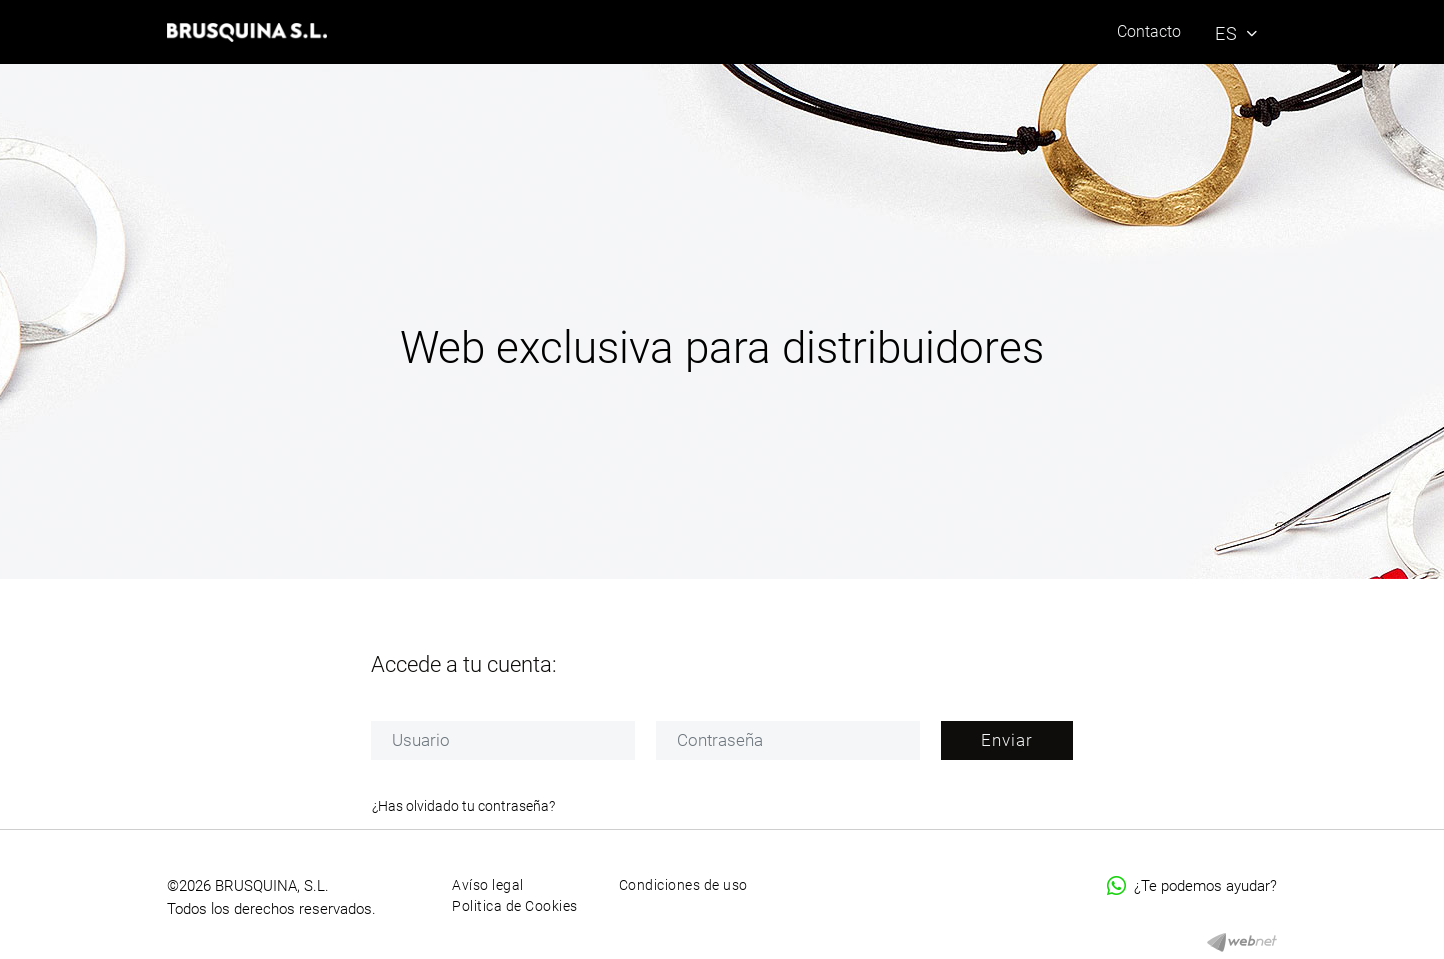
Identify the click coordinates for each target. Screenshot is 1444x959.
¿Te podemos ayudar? (1192, 886)
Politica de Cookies (515, 906)
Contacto (1149, 31)
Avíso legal (488, 885)
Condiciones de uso (683, 885)
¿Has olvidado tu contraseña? (463, 806)
